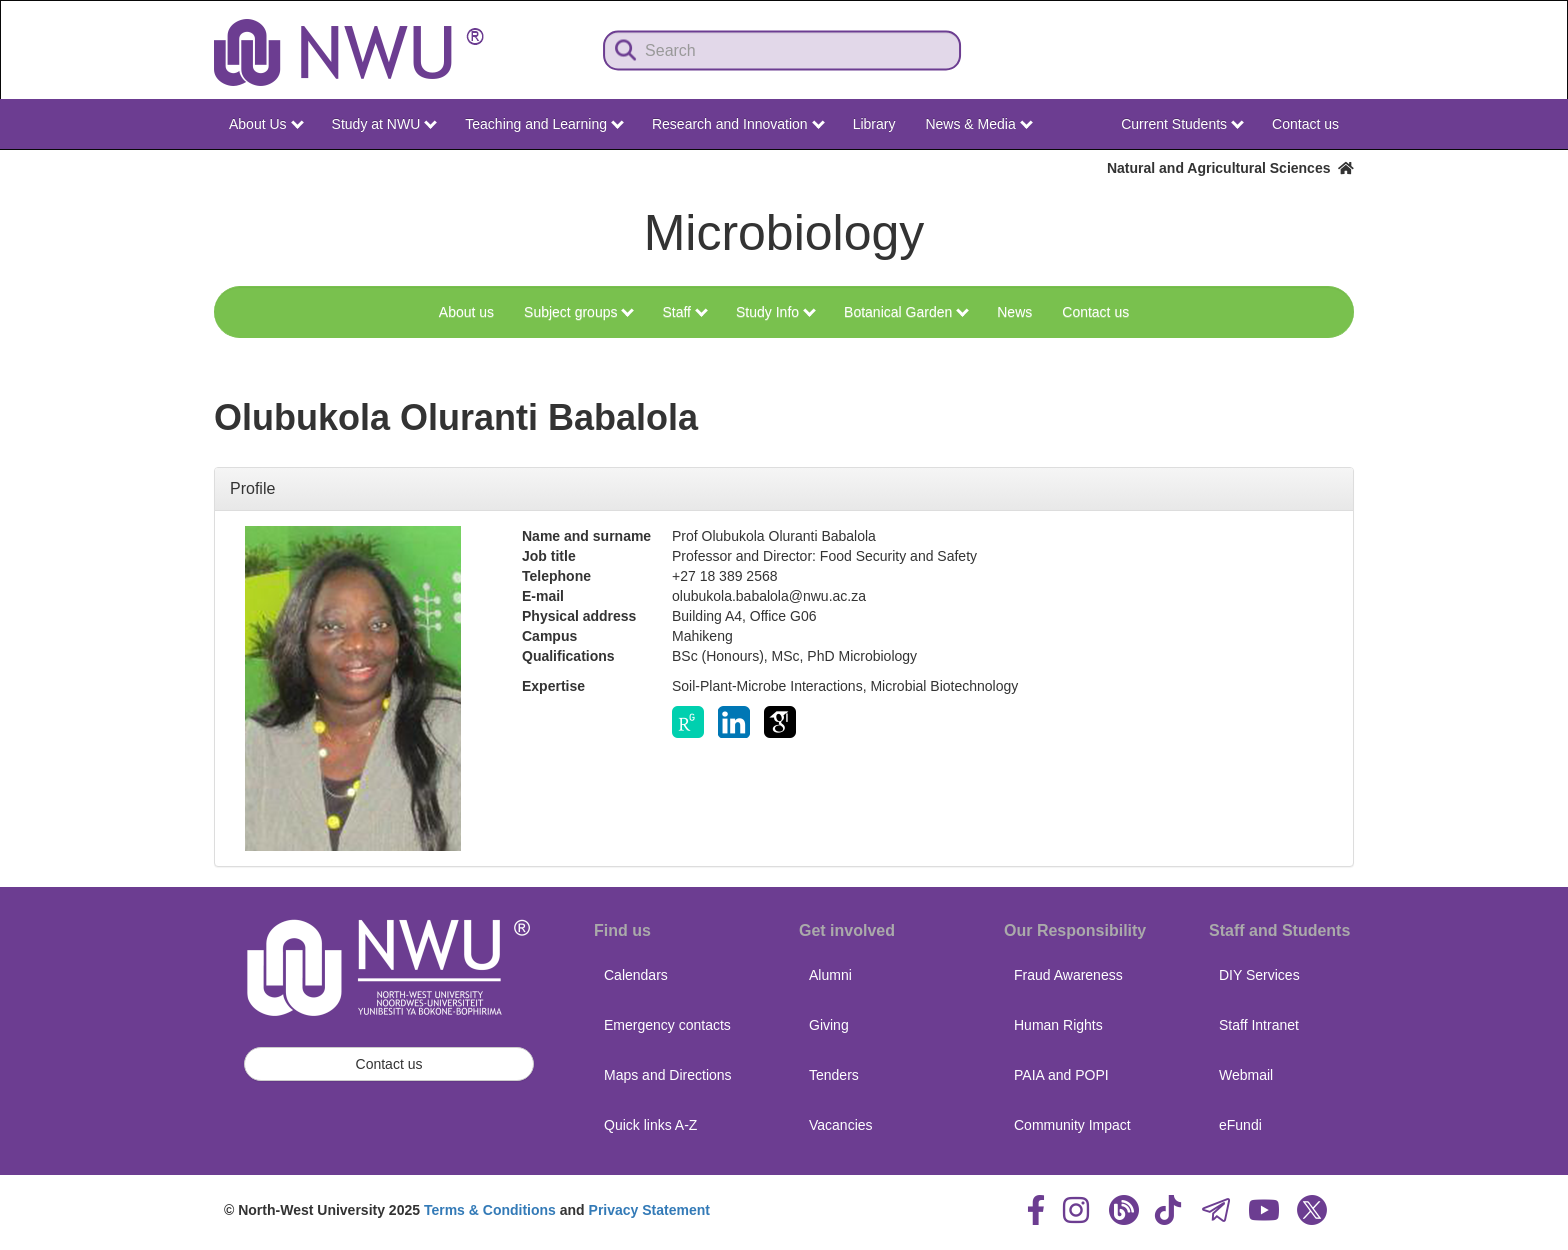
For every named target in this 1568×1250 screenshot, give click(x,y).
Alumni (830, 975)
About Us (266, 124)
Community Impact (1072, 1125)
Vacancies (841, 1125)
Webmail (1246, 1075)
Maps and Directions (668, 1075)
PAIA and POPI (1061, 1075)
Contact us (1305, 124)
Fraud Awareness (1068, 975)
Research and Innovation (738, 124)
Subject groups (579, 312)
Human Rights (1058, 1025)
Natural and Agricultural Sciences (1230, 168)
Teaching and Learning (544, 124)
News (1014, 312)
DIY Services (1259, 975)
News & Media (978, 124)
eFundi (1240, 1125)
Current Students (1182, 124)
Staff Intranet (1259, 1025)
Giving (829, 1025)
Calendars (636, 975)
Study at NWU (385, 124)
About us (466, 312)
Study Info (776, 312)
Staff (684, 312)
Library (874, 124)
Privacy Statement (649, 1210)
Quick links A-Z (650, 1125)
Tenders (834, 1075)
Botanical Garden (906, 312)
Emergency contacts (667, 1025)
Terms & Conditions (490, 1210)
